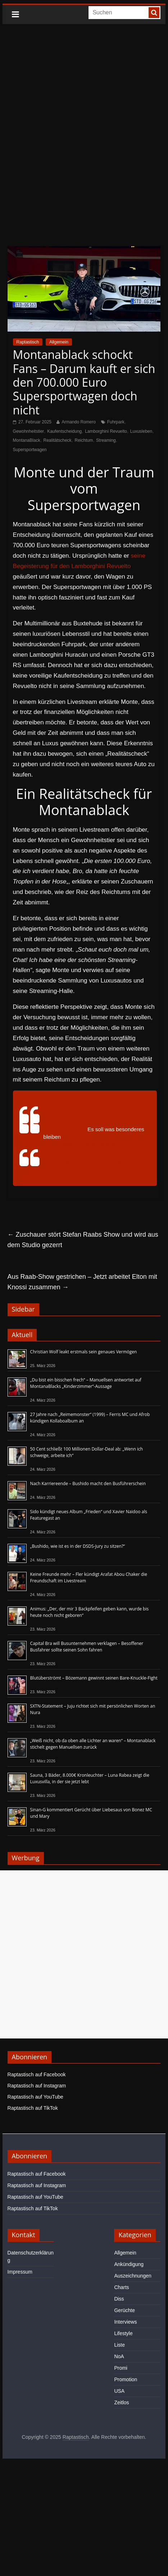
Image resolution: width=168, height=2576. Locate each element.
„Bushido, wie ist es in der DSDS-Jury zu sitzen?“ (77, 1546)
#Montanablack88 (65, 1129)
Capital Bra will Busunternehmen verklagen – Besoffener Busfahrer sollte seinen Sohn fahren (87, 1646)
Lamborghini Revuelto (106, 431)
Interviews (125, 2322)
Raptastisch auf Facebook (37, 2074)
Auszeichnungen (132, 2276)
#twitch (70, 1137)
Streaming (106, 440)
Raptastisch (28, 342)
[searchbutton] (154, 12)
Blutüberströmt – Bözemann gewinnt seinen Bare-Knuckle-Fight (94, 1678)
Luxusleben (141, 431)
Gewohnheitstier (28, 431)
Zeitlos (121, 2402)
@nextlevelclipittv (51, 1106)
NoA (119, 2356)
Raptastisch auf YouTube (35, 2097)
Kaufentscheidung (64, 431)
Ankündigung (129, 2264)
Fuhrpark (115, 421)
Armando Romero (79, 421)
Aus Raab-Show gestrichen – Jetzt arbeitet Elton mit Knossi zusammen (82, 1282)
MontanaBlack (26, 440)
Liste (119, 2345)
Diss (119, 2299)
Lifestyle (123, 2333)
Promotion (125, 2379)
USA (119, 2391)
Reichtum (83, 440)
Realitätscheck (58, 440)
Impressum (20, 2272)
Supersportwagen (30, 449)
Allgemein (58, 342)
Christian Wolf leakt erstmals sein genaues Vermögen (83, 1352)
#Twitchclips (58, 1144)
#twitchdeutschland (104, 1137)
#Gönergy (86, 1144)
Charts (121, 2287)
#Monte (108, 1144)
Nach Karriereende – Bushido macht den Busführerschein (88, 1483)
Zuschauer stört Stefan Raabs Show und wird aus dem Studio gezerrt (83, 1240)
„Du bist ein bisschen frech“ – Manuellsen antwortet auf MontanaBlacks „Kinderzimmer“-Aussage (85, 1383)
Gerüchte (124, 2310)
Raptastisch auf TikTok (33, 2108)
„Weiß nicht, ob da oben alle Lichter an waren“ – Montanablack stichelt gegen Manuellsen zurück (93, 1743)
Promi (120, 2368)
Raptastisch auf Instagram (37, 2086)
